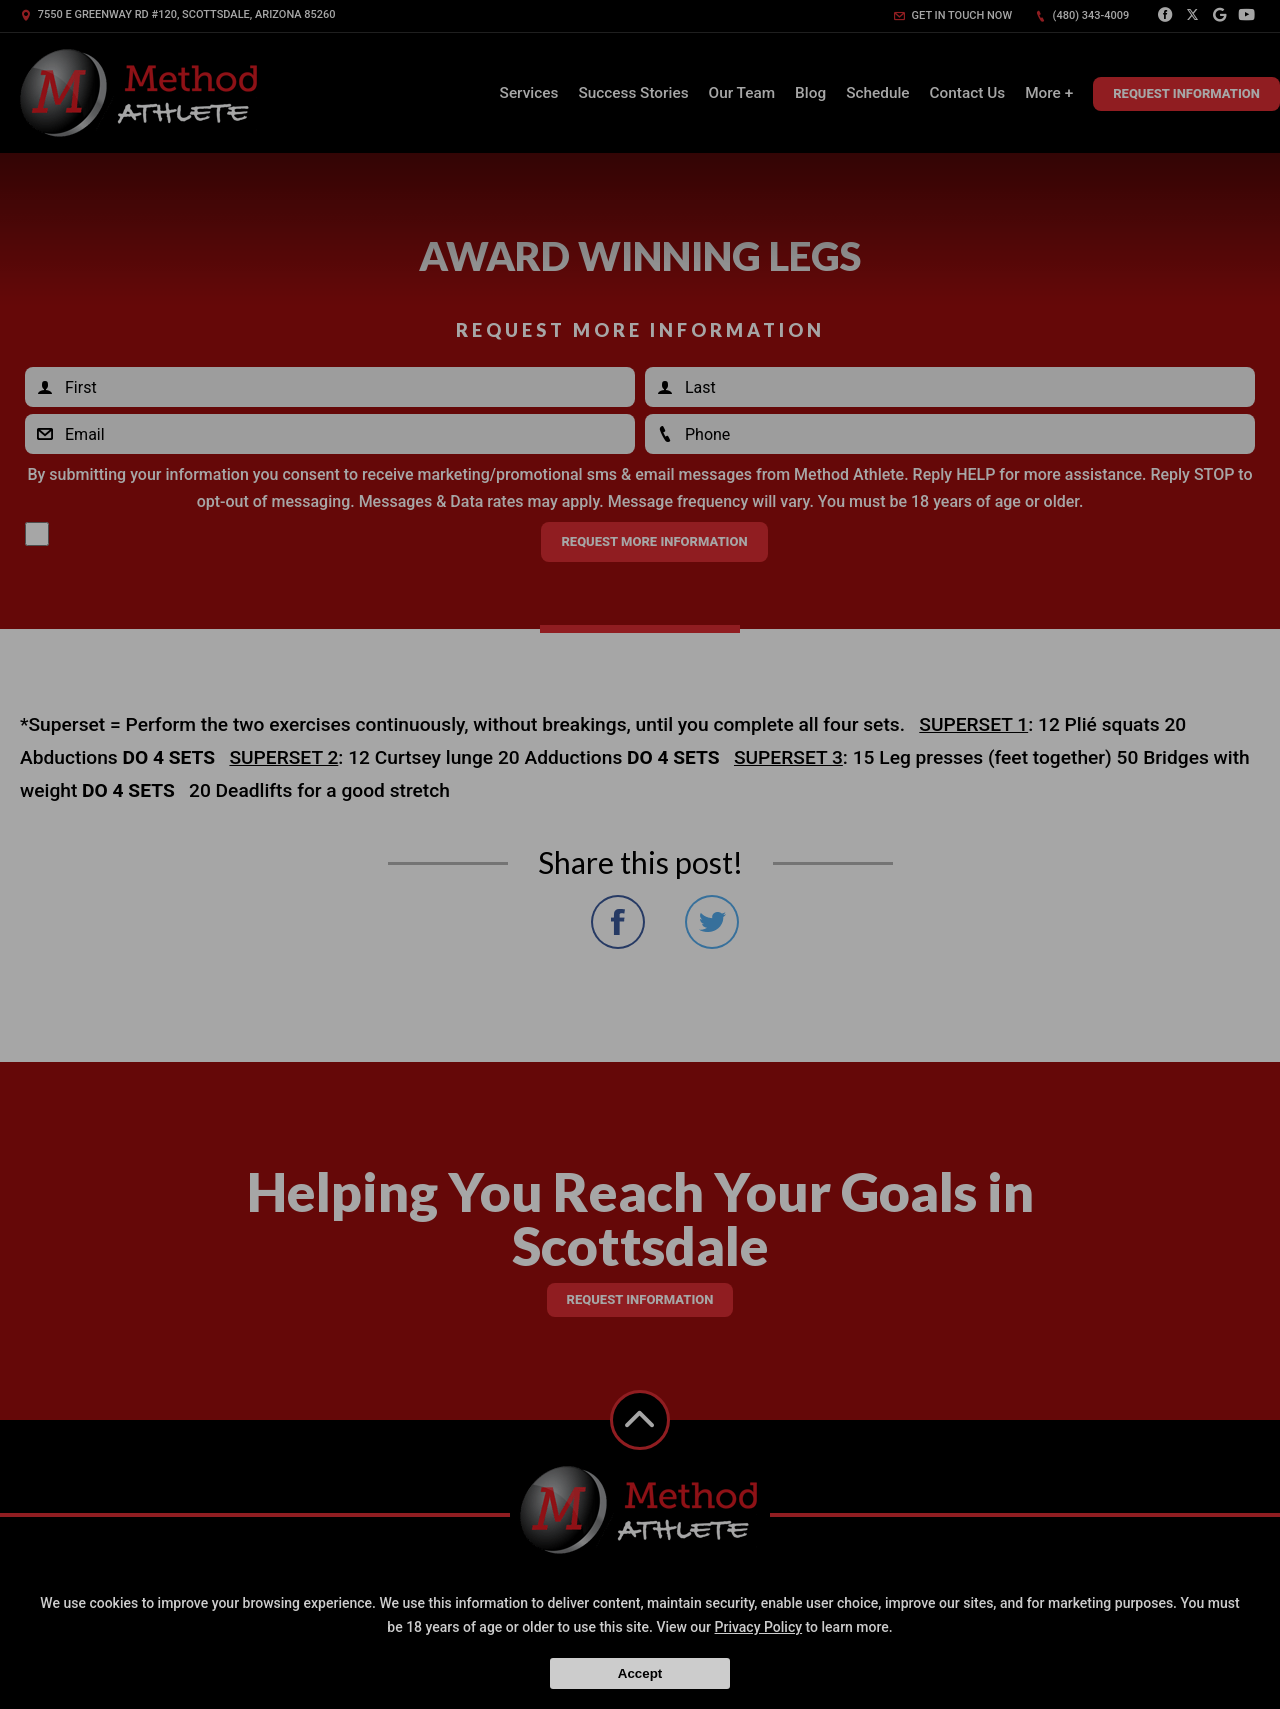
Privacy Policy (759, 1627)
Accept (640, 1673)
